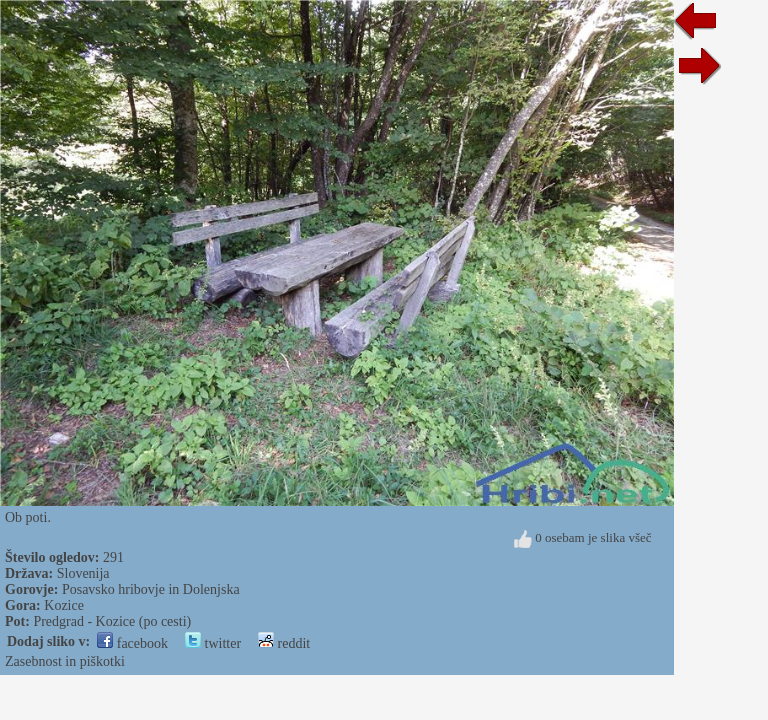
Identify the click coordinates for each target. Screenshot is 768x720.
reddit (284, 643)
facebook (132, 643)
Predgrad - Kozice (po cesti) (112, 621)
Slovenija (83, 573)
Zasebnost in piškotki (65, 661)
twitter (213, 643)
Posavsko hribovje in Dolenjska (151, 589)
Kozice (64, 605)
